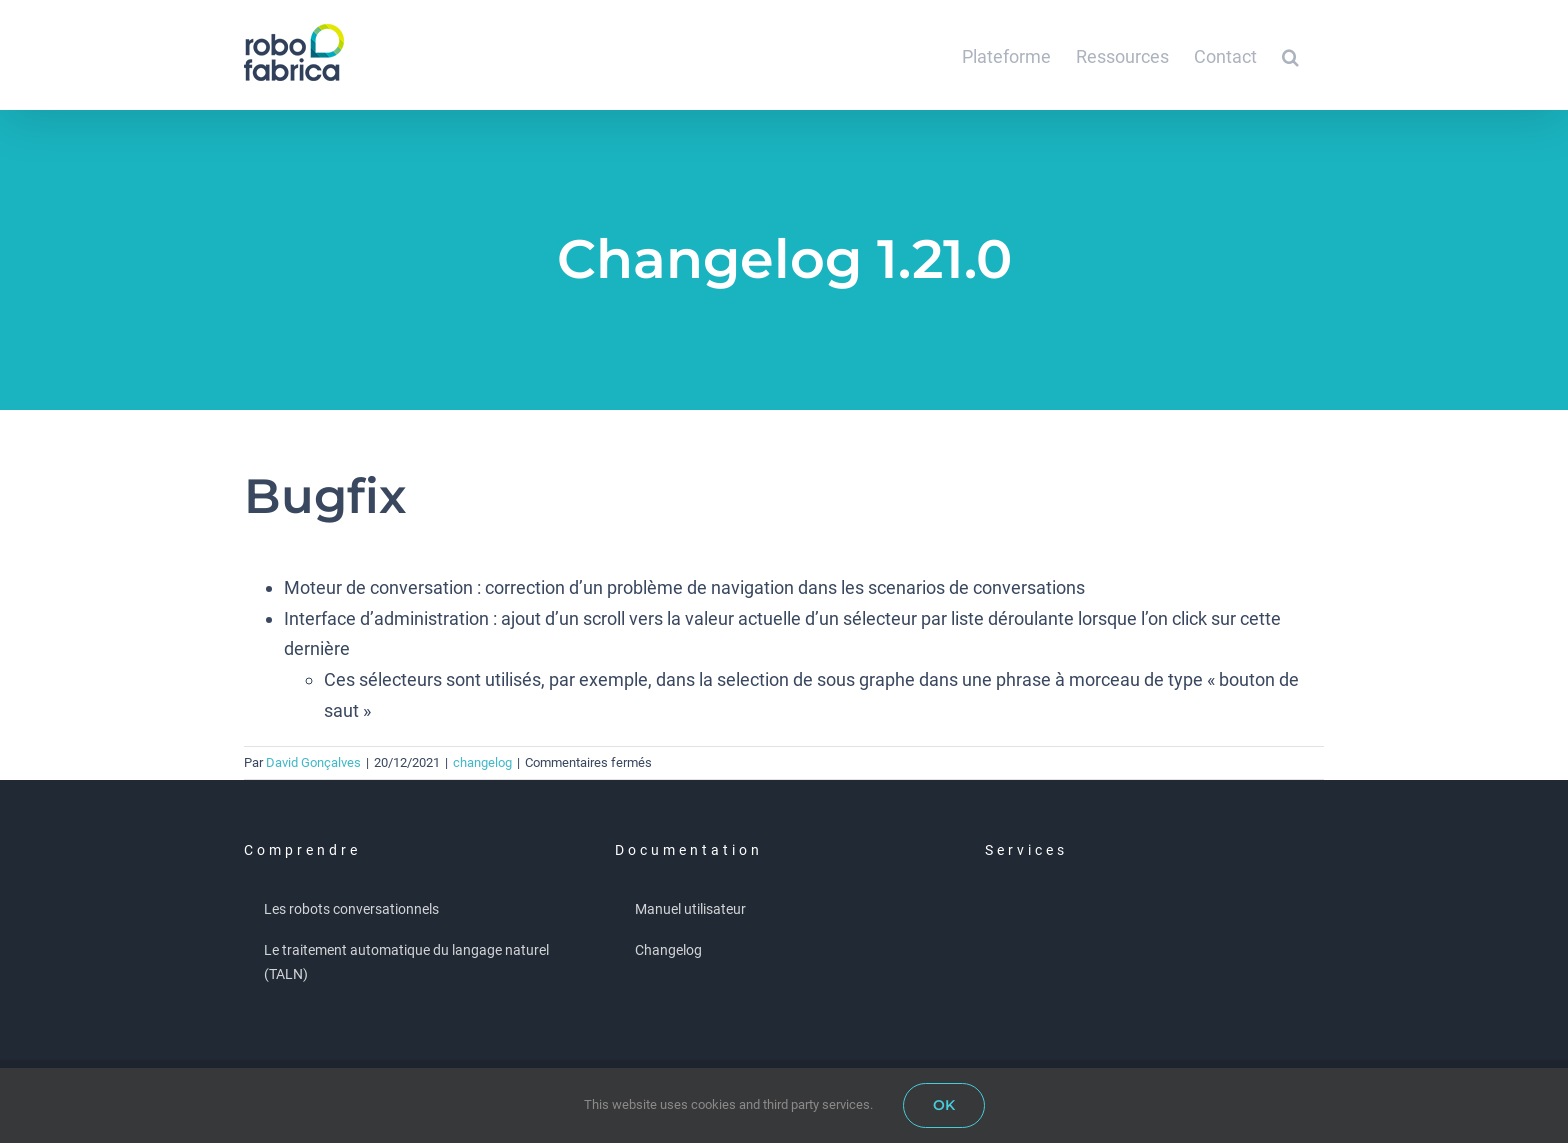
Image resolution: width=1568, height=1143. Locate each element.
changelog (482, 762)
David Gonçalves (313, 762)
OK (944, 1105)
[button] (1290, 55)
